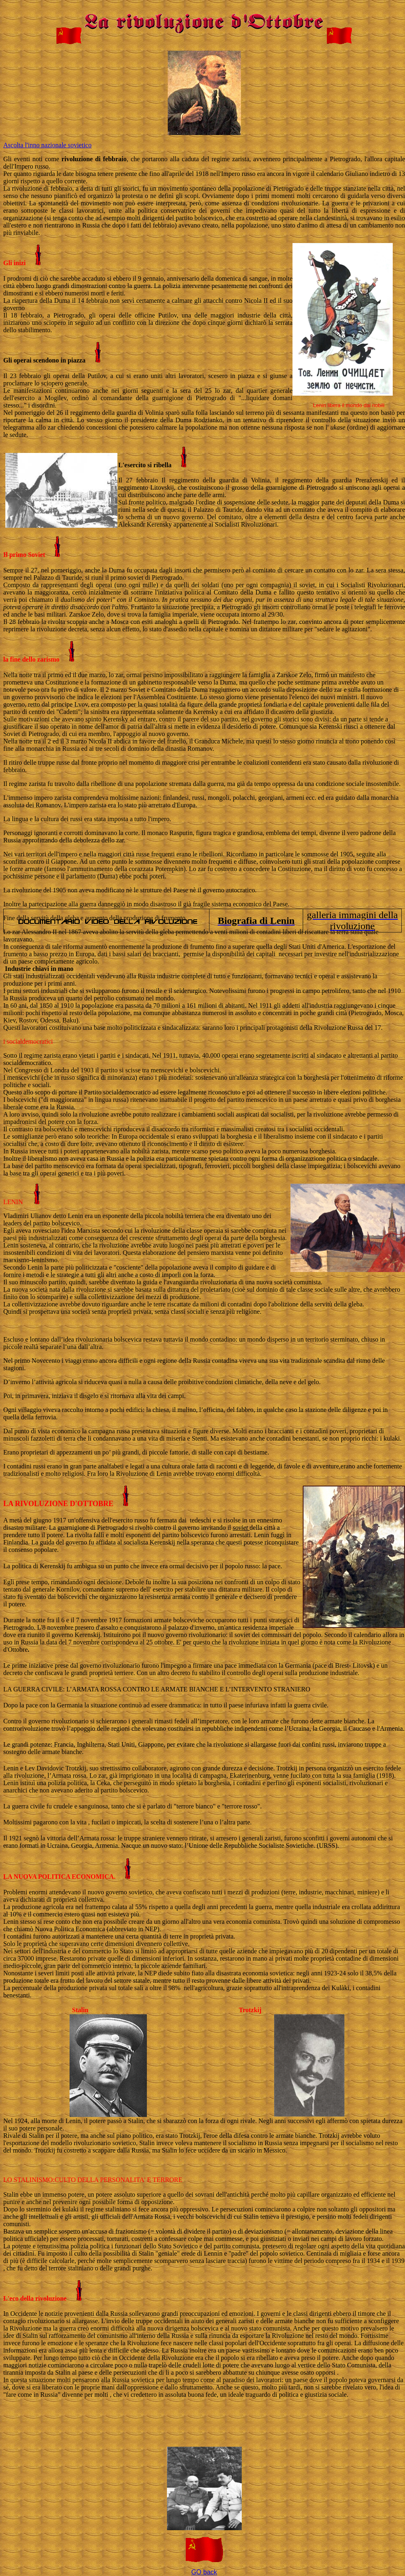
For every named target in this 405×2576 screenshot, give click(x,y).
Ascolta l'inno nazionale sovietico (47, 145)
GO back (204, 2572)
